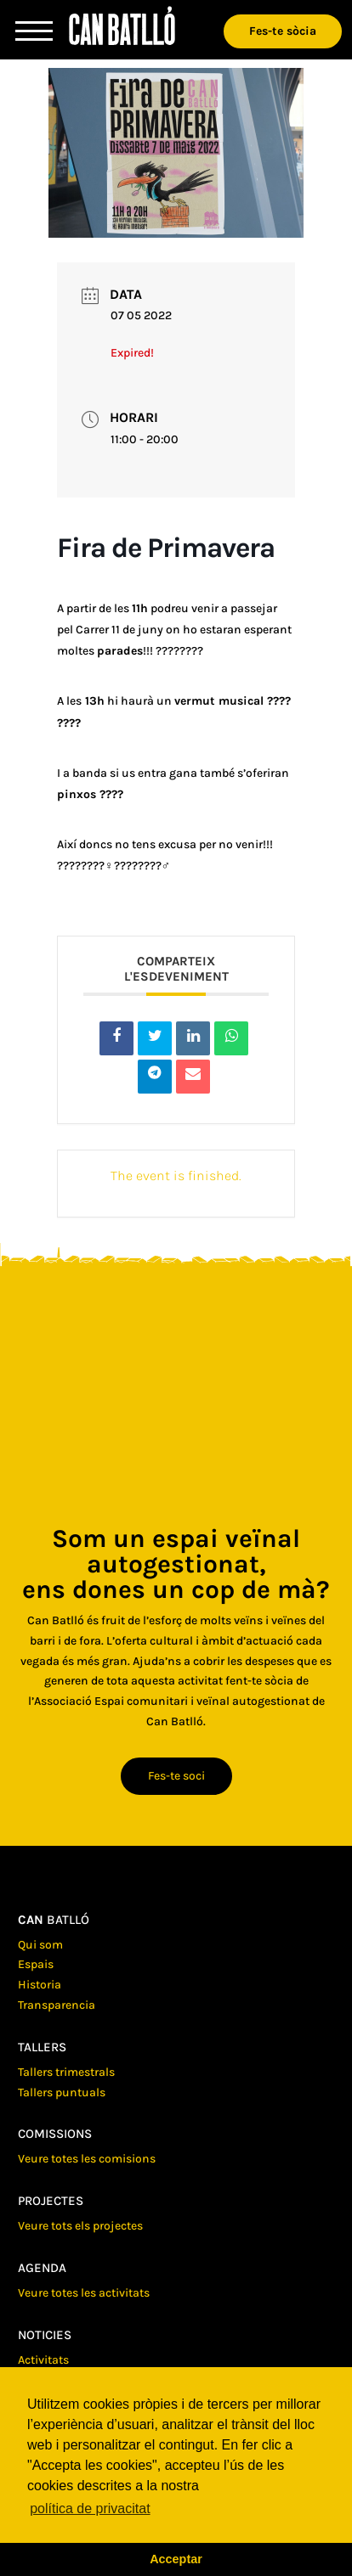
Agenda (42, 2267)
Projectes (50, 2200)
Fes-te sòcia (282, 31)
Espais (36, 1964)
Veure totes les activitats (84, 2293)
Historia (39, 1984)
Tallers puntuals (61, 2092)
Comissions (55, 2133)
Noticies (44, 2335)
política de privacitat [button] (90, 2508)
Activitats (43, 2360)
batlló (53, 1919)
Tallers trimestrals (66, 2072)
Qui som (40, 1945)
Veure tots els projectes (80, 2226)
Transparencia (56, 2005)
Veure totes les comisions (87, 2158)
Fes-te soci (176, 1776)
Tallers (42, 2047)
